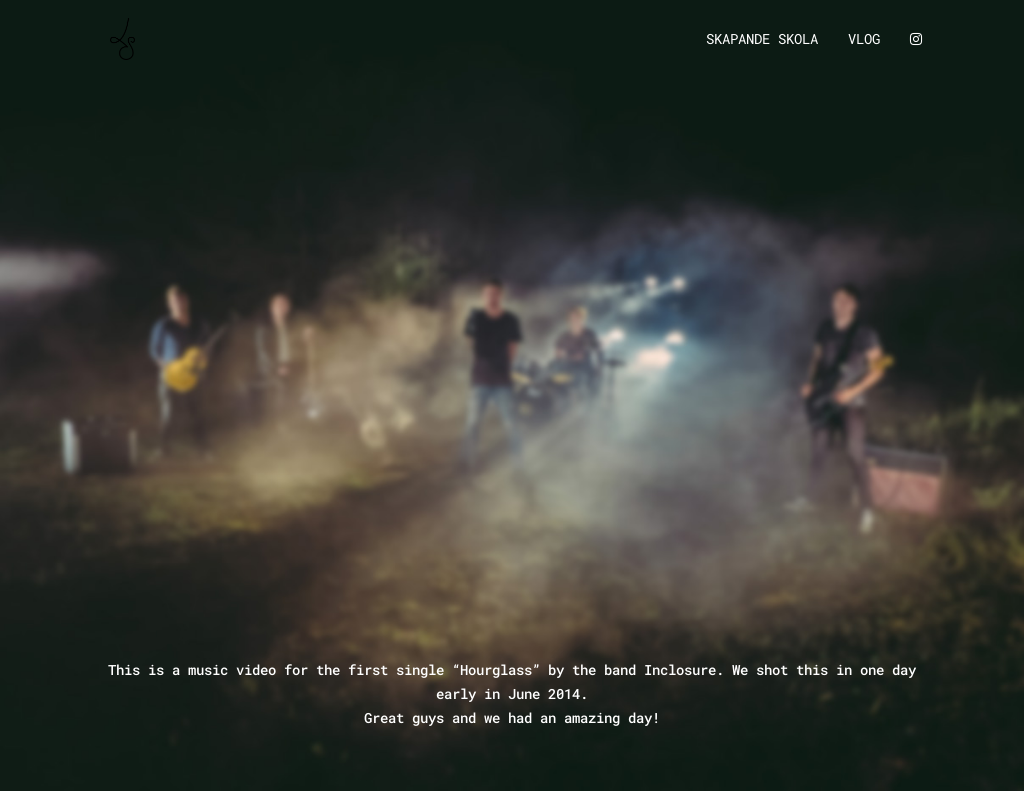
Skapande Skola (762, 40)
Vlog (864, 40)
